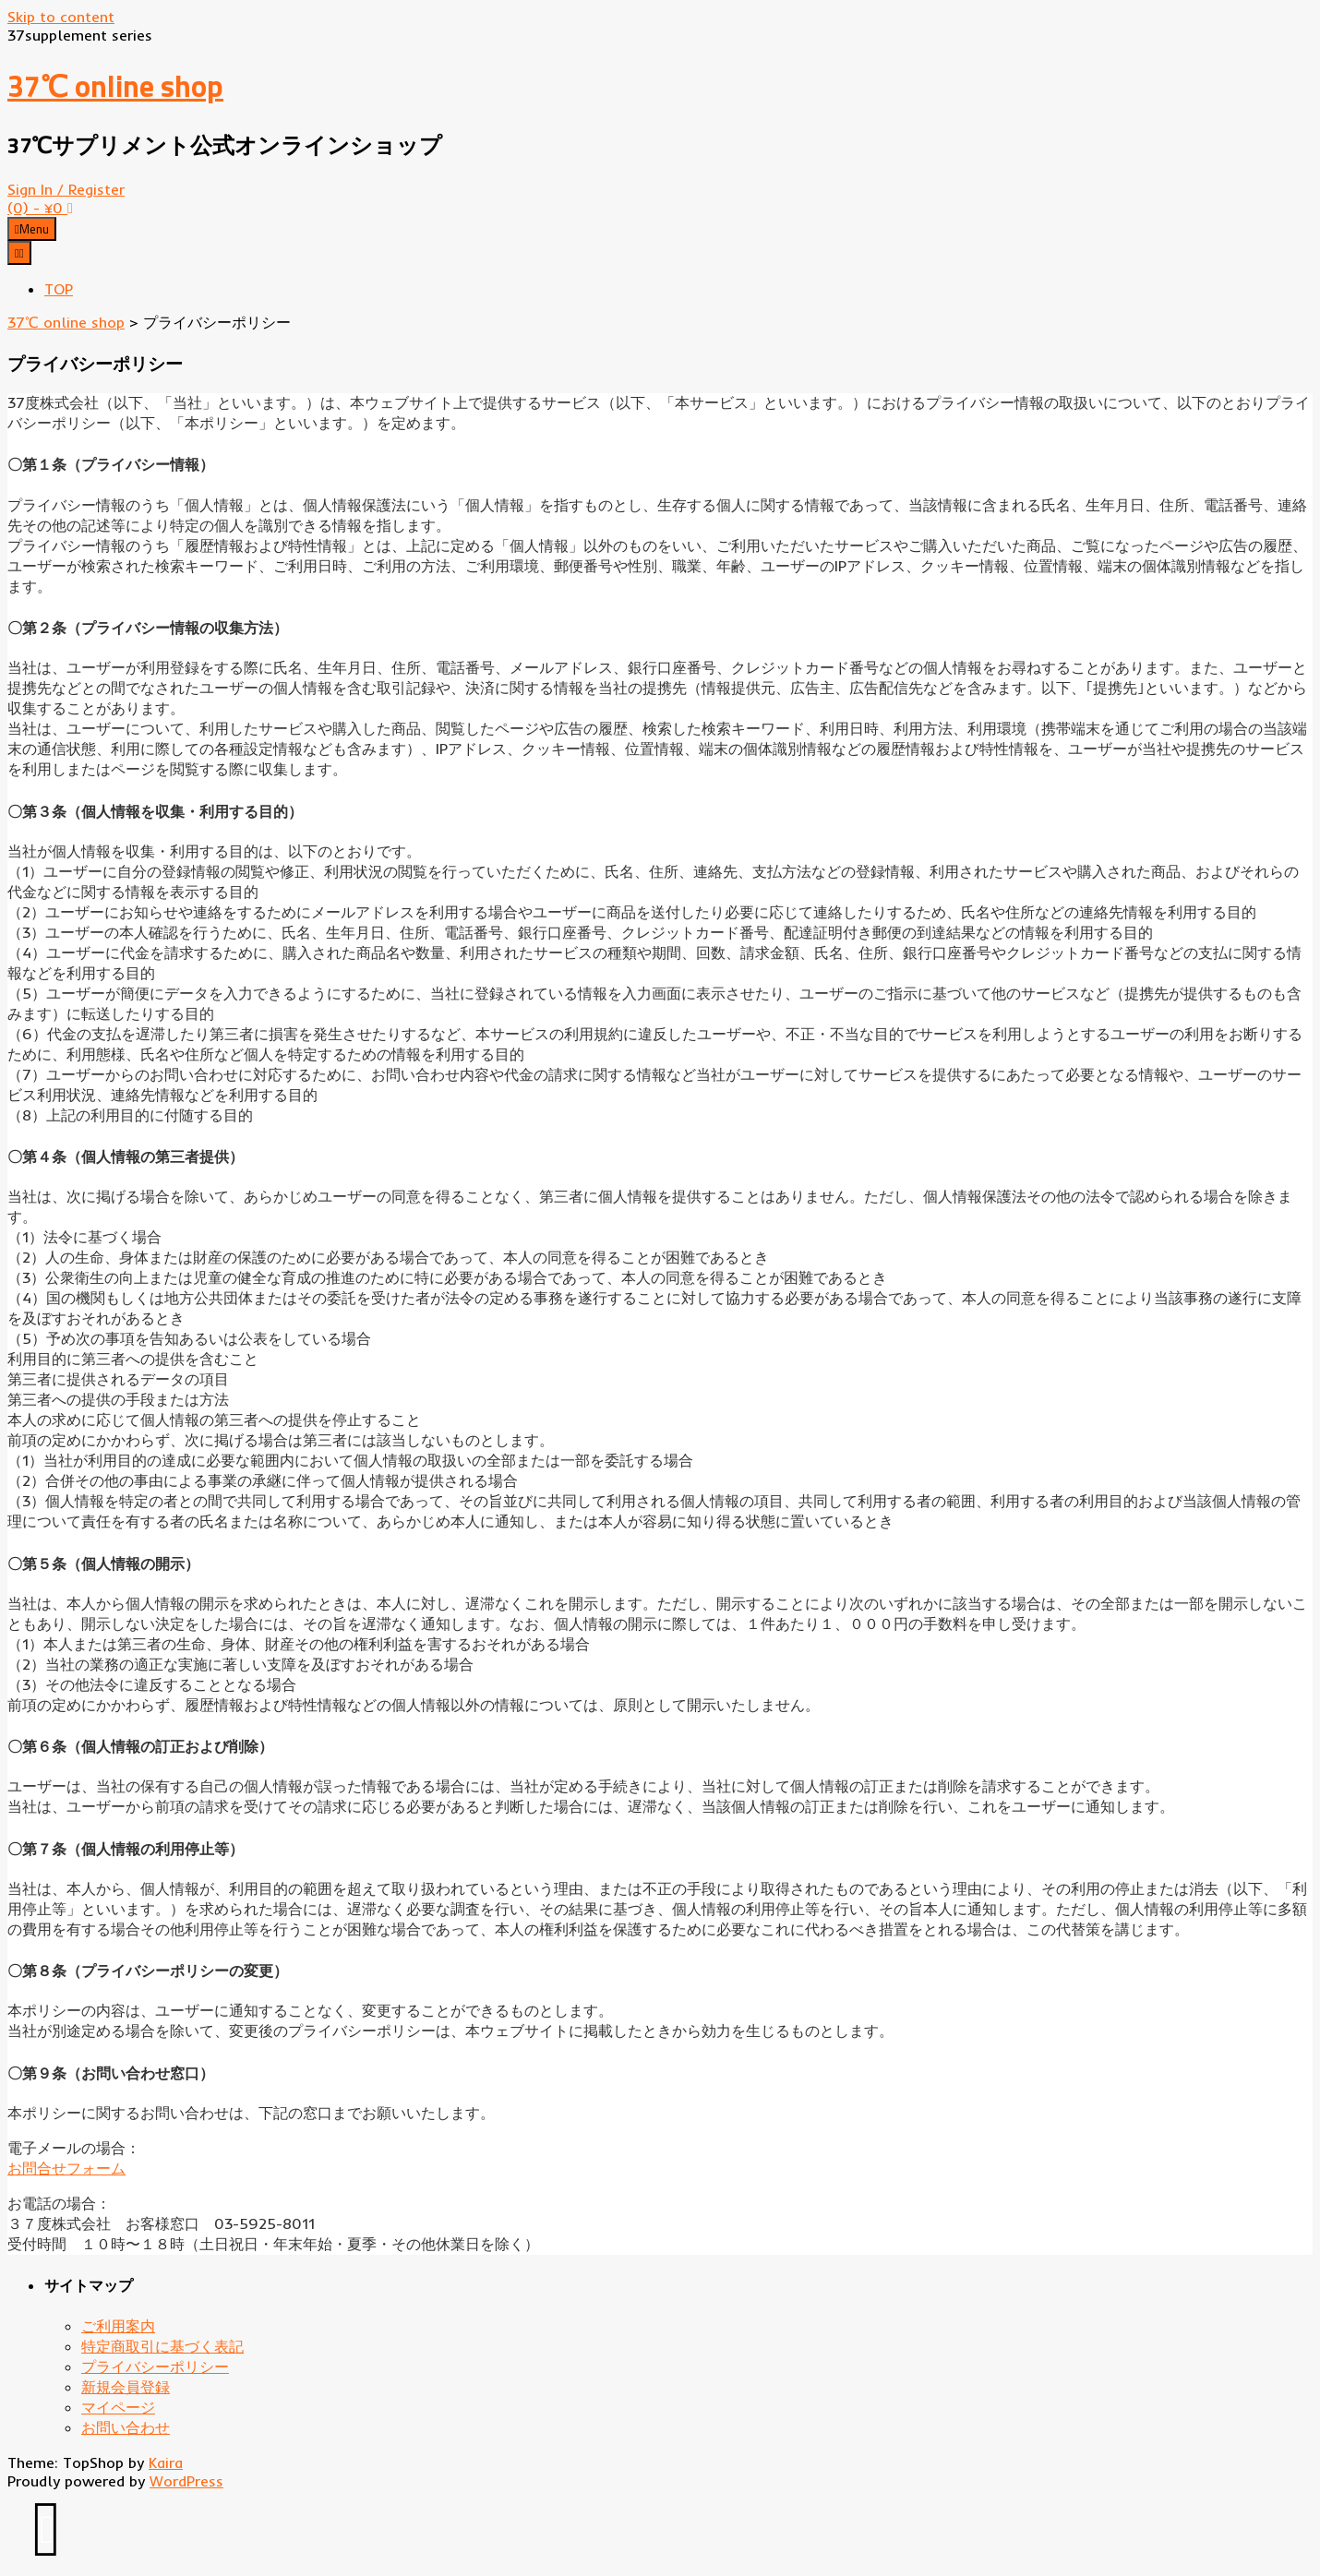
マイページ (118, 2407)
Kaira (166, 2462)
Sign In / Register (66, 189)
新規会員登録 (125, 2387)
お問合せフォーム (66, 2168)
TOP (58, 289)
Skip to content (60, 16)
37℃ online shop (115, 86)
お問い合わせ (125, 2427)
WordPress (186, 2481)
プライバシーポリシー (155, 2366)
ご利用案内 (118, 2326)
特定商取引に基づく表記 (162, 2346)
